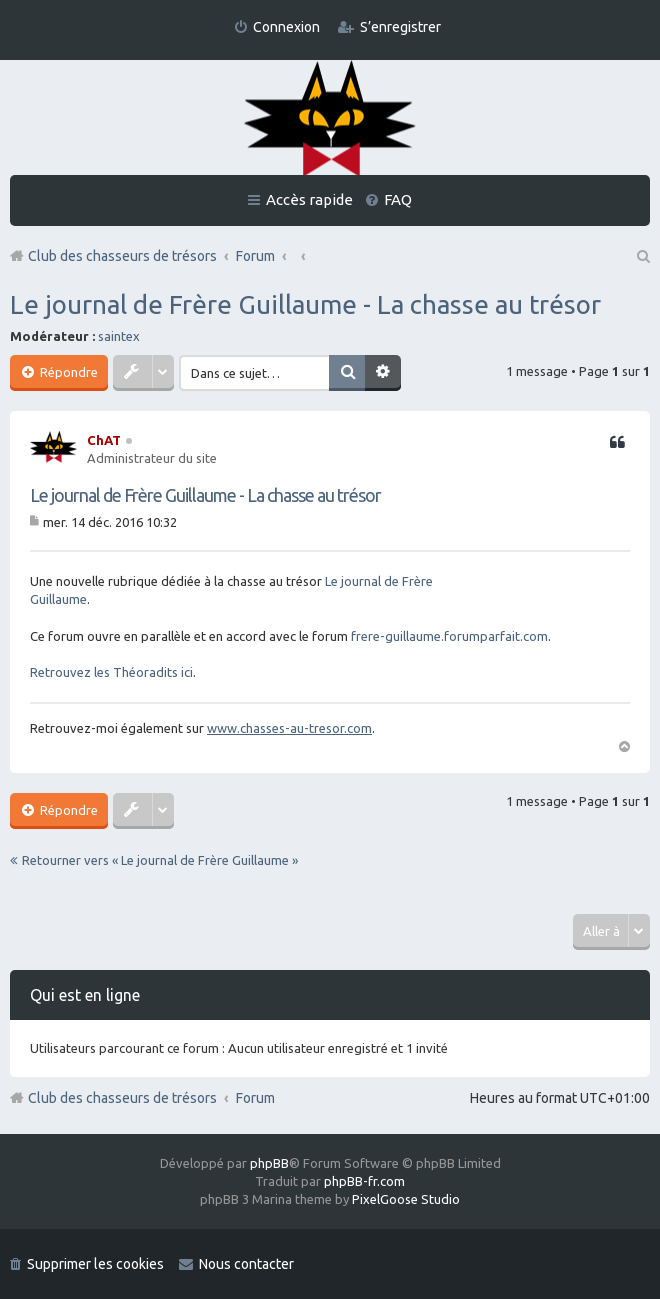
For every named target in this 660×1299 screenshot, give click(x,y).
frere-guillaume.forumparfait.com (449, 636)
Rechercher (347, 373)
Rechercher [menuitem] (642, 256)
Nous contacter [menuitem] (246, 1264)
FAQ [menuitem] (398, 199)
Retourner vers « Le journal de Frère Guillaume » (160, 860)
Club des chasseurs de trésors (122, 1098)
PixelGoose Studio (406, 1199)
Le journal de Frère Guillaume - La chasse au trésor (305, 304)
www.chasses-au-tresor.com (289, 728)
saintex (119, 336)
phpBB (269, 1163)
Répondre (67, 372)
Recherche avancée (383, 373)
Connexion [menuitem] (286, 27)
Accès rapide (309, 199)
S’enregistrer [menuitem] (400, 27)
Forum (255, 1098)
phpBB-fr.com (364, 1181)
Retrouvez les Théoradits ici (111, 672)
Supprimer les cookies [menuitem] (95, 1264)
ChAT (104, 440)
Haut (624, 745)
